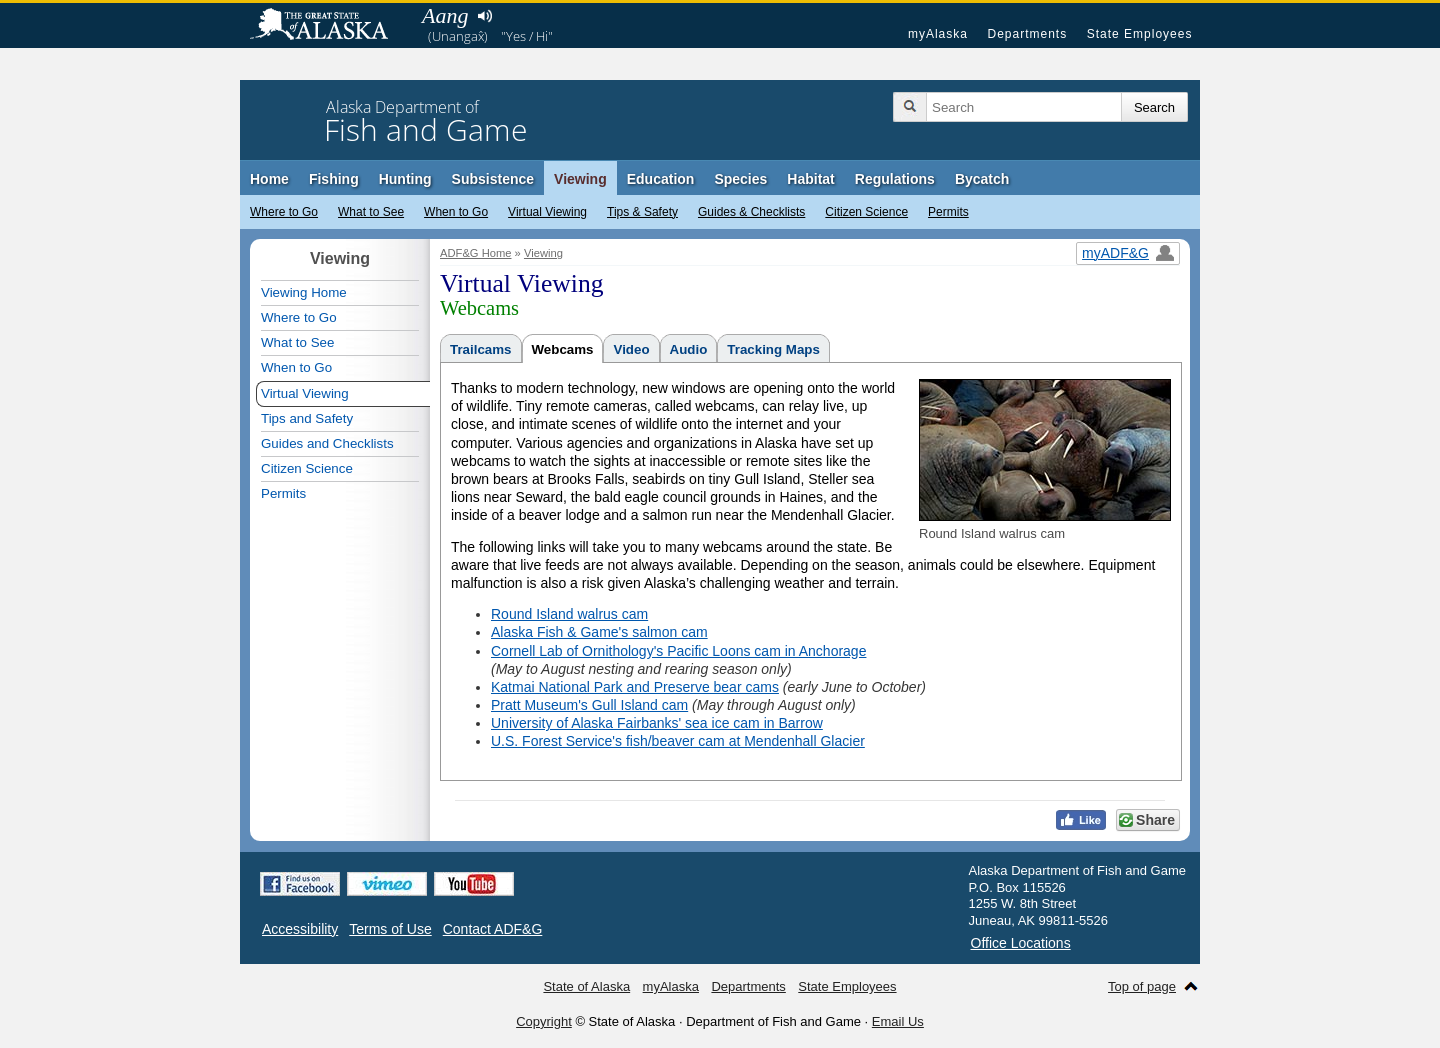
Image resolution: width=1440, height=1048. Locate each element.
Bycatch (982, 179)
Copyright (544, 1021)
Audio (689, 349)
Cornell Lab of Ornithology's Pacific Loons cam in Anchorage (678, 651)
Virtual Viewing (547, 212)
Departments (1027, 34)
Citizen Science (866, 212)
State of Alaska (329, 26)
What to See (371, 212)
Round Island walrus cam (569, 614)
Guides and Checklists (327, 443)
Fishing (334, 179)
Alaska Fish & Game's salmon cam (599, 632)
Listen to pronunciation (484, 16)
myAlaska (938, 34)
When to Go (456, 212)
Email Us (898, 1021)
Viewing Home (304, 292)
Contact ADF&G (493, 929)
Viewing (580, 179)
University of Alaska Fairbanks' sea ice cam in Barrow (657, 723)
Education (661, 179)
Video (631, 349)
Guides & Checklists (751, 212)
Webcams (563, 349)
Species (740, 179)
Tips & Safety (642, 212)
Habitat (810, 179)
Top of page (1142, 986)
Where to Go (284, 212)
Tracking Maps (773, 349)
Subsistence (493, 179)
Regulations (895, 179)
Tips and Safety (307, 418)
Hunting (405, 179)
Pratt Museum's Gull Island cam (589, 705)
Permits (948, 212)
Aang (445, 15)
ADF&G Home (476, 253)
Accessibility (300, 929)
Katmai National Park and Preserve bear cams (635, 687)
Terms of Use (390, 929)
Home (269, 179)
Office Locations (1021, 943)
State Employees (1140, 34)
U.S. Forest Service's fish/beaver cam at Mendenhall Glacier (678, 741)
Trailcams (481, 349)
